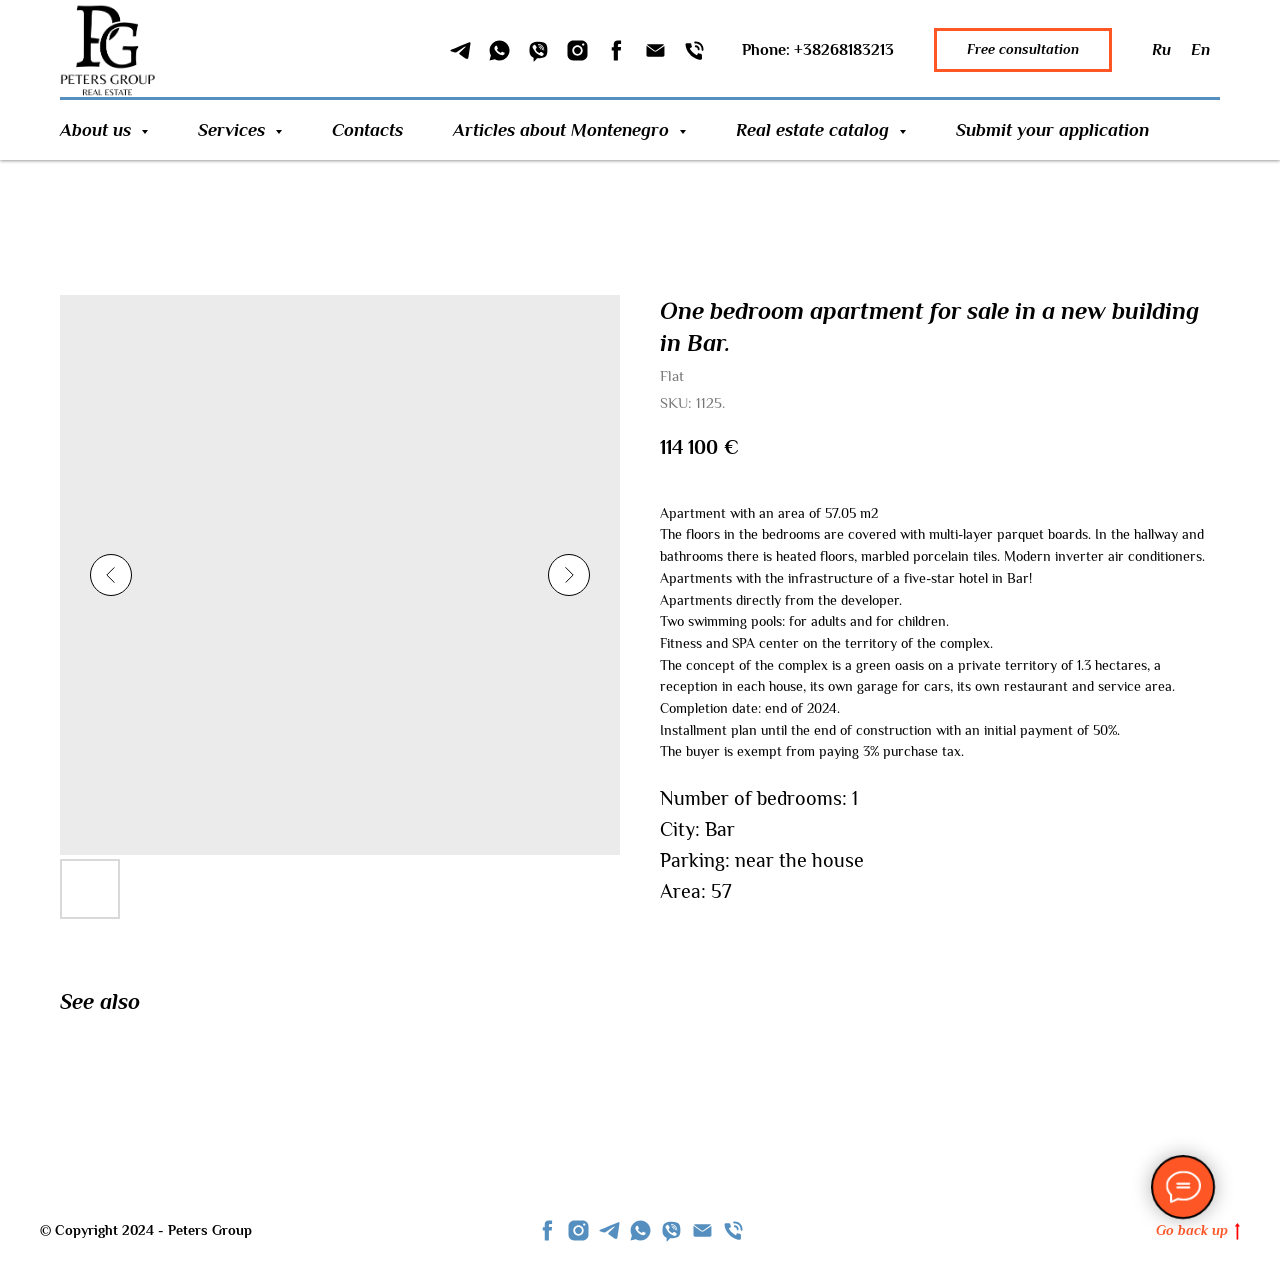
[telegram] (609, 1230)
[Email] (655, 50)
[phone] (733, 1230)
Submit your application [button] (1052, 130)
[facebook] (547, 1230)
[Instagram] (577, 50)
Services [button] (234, 130)
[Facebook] (616, 50)
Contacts (367, 130)
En (1200, 50)
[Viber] (538, 50)
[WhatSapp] (499, 50)
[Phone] (694, 50)
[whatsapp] (640, 1230)
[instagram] (578, 1230)
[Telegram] (460, 50)
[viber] (671, 1230)
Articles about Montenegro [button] (563, 130)
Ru (1161, 50)
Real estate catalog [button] (815, 130)
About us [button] (98, 130)
